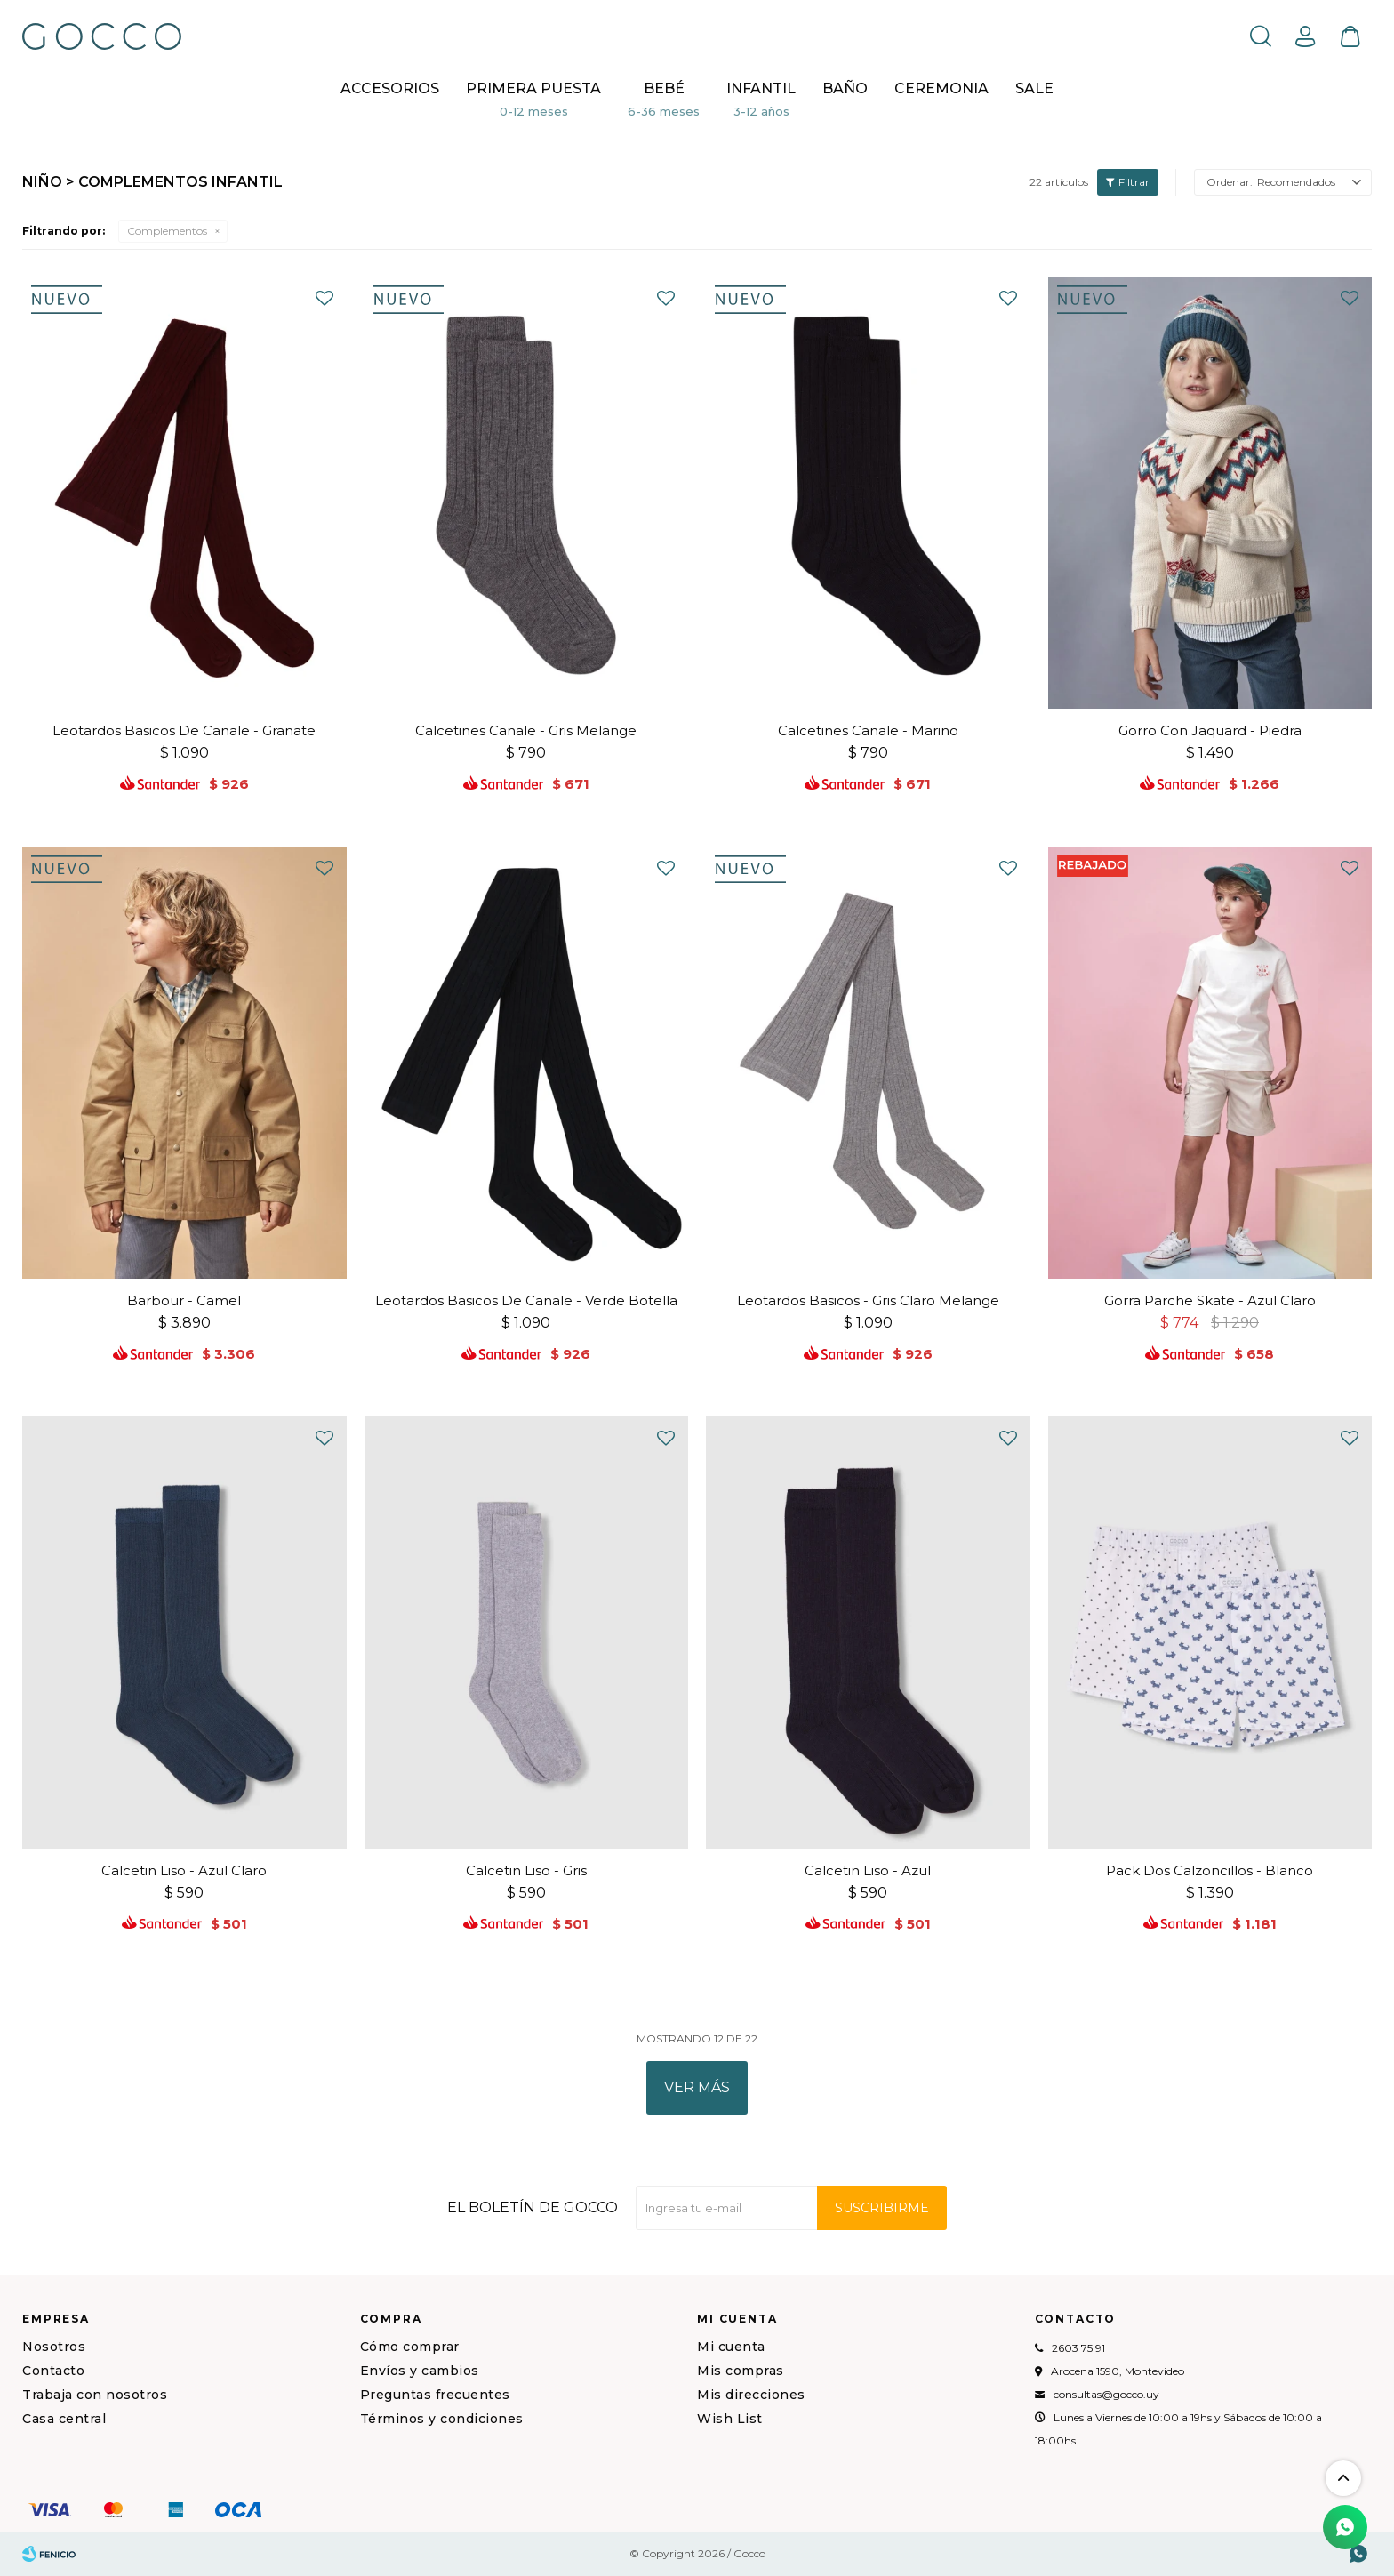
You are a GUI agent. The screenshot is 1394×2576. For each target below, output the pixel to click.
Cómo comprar (410, 2347)
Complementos (167, 230)
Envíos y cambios (419, 2371)
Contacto (53, 2371)
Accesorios (389, 88)
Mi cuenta (731, 2347)
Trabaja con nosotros (94, 2395)
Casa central (64, 2419)
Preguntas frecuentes (435, 2395)
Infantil (761, 88)
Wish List (730, 2419)
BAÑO (845, 88)
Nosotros (53, 2347)
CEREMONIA (941, 88)
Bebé (664, 88)
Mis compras (740, 2371)
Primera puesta (533, 88)
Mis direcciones (751, 2395)
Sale (1034, 88)
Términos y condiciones (442, 2419)
